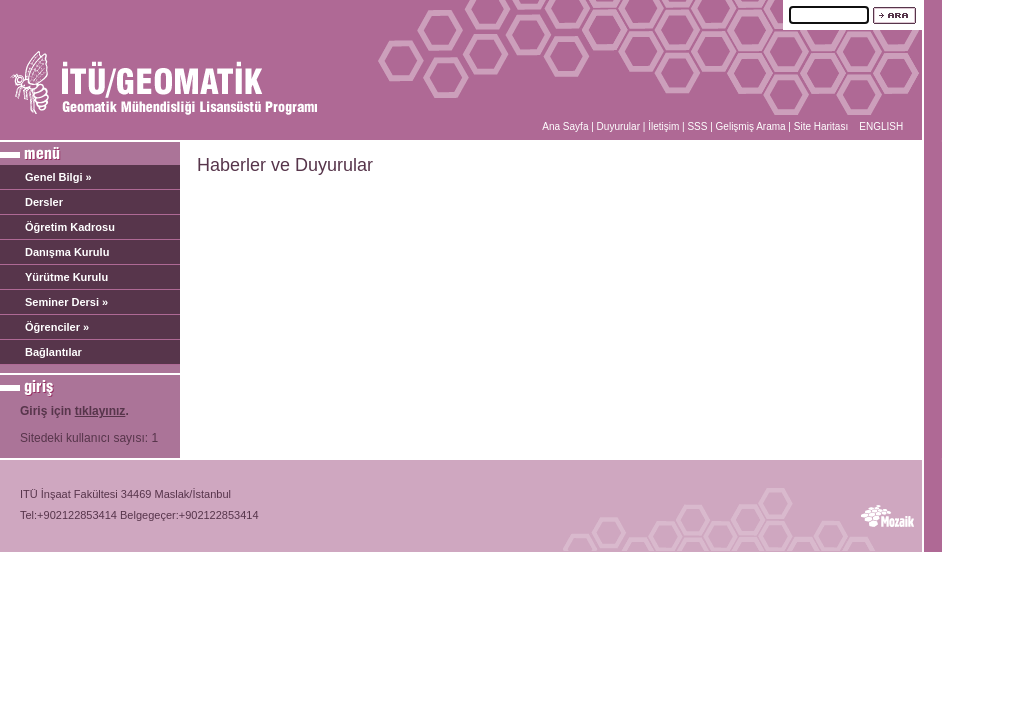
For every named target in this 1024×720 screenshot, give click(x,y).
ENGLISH (881, 126)
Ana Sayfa (565, 126)
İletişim (663, 126)
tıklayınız (100, 411)
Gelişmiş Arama (751, 126)
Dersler (44, 202)
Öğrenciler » (57, 327)
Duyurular (618, 126)
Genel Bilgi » (58, 177)
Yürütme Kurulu (66, 277)
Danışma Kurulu (67, 252)
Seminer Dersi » (66, 302)
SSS (697, 126)
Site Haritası (821, 126)
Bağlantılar (53, 352)
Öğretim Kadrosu (70, 227)
